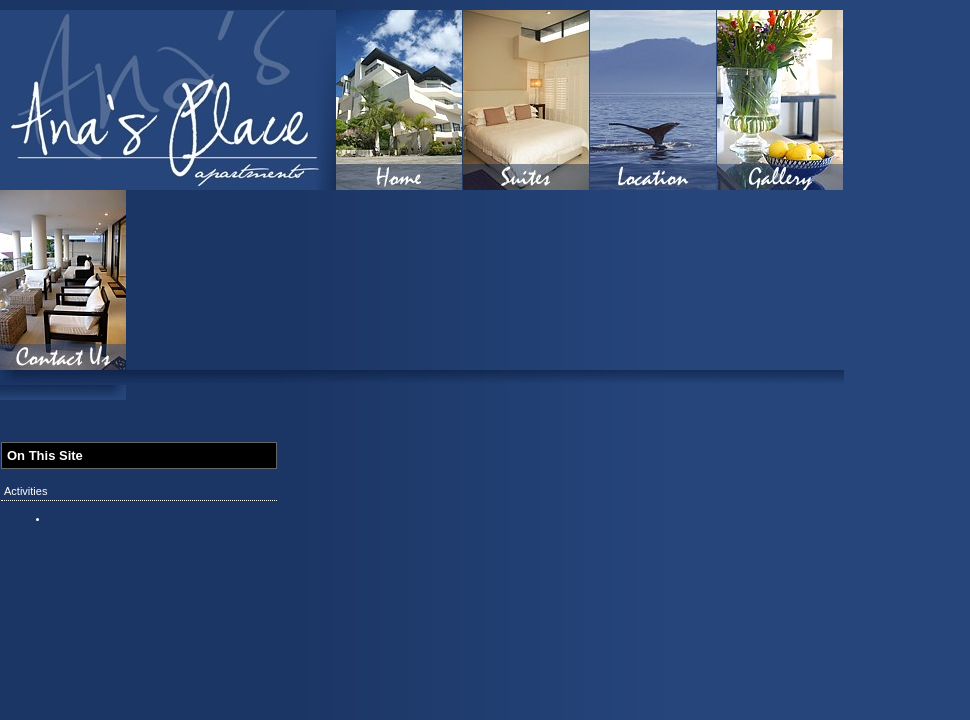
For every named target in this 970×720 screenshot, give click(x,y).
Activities (25, 491)
